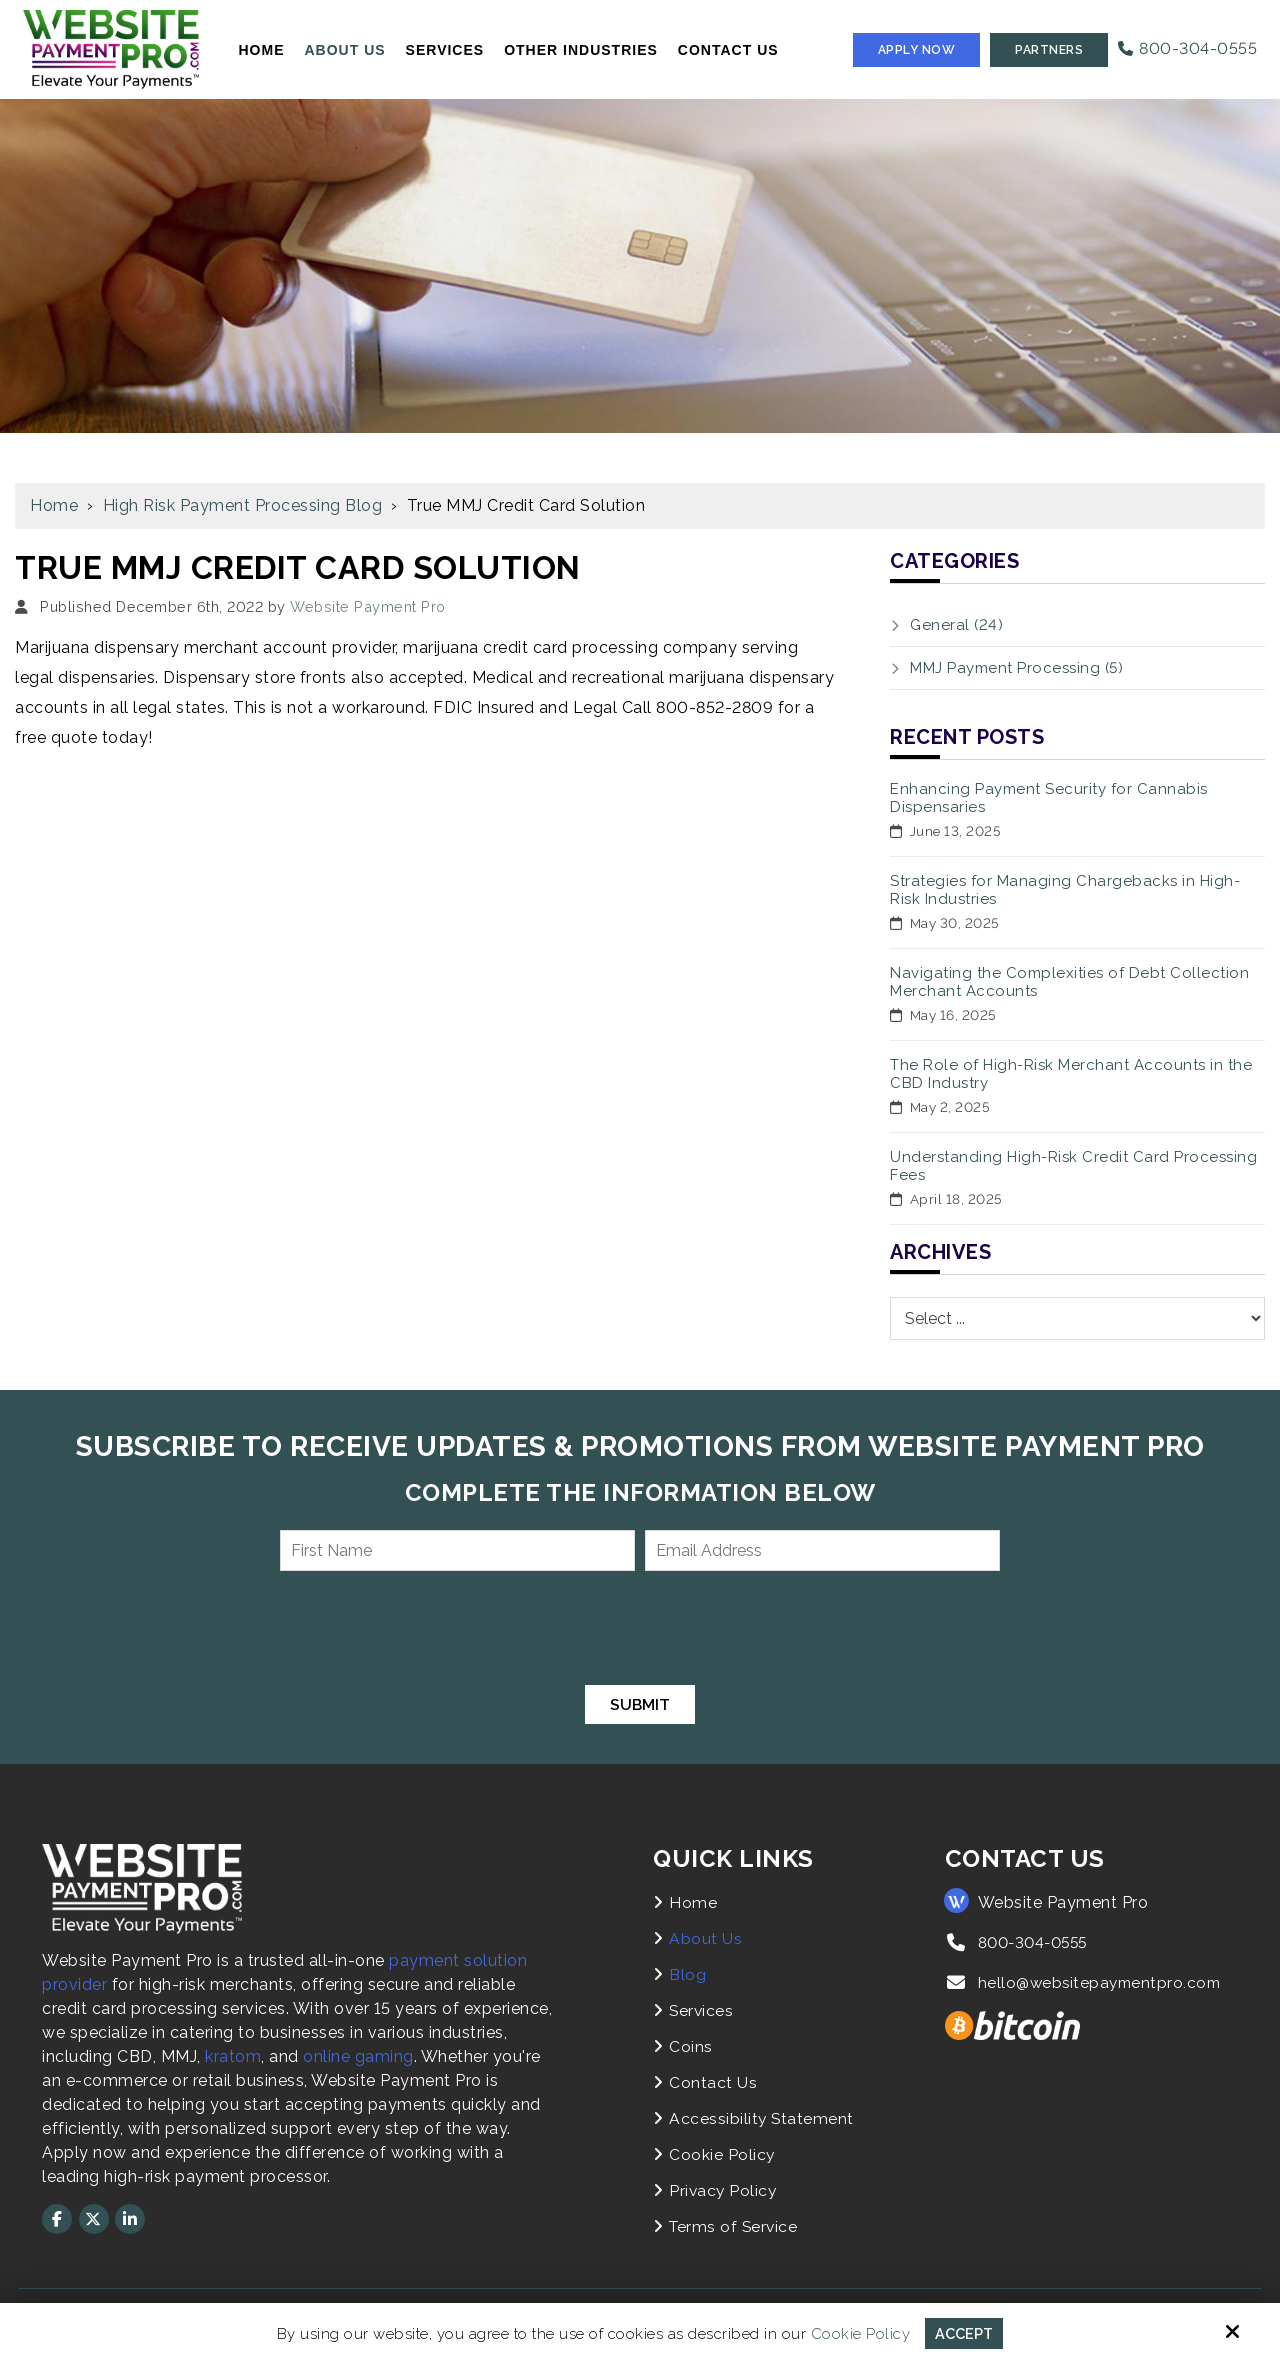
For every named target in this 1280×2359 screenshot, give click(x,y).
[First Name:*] (457, 1550)
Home (54, 505)
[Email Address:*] (822, 1550)
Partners (1049, 50)
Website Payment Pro (368, 606)
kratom (233, 2056)
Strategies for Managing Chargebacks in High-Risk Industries (1065, 890)
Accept (964, 2333)
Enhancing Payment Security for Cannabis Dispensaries (1049, 798)
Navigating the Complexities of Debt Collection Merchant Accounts (1069, 982)
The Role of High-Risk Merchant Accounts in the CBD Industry (1071, 1074)
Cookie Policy (859, 2333)
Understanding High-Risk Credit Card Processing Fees (1073, 1166)
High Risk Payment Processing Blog (243, 505)
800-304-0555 (1187, 48)
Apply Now (917, 50)
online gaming (358, 2056)
